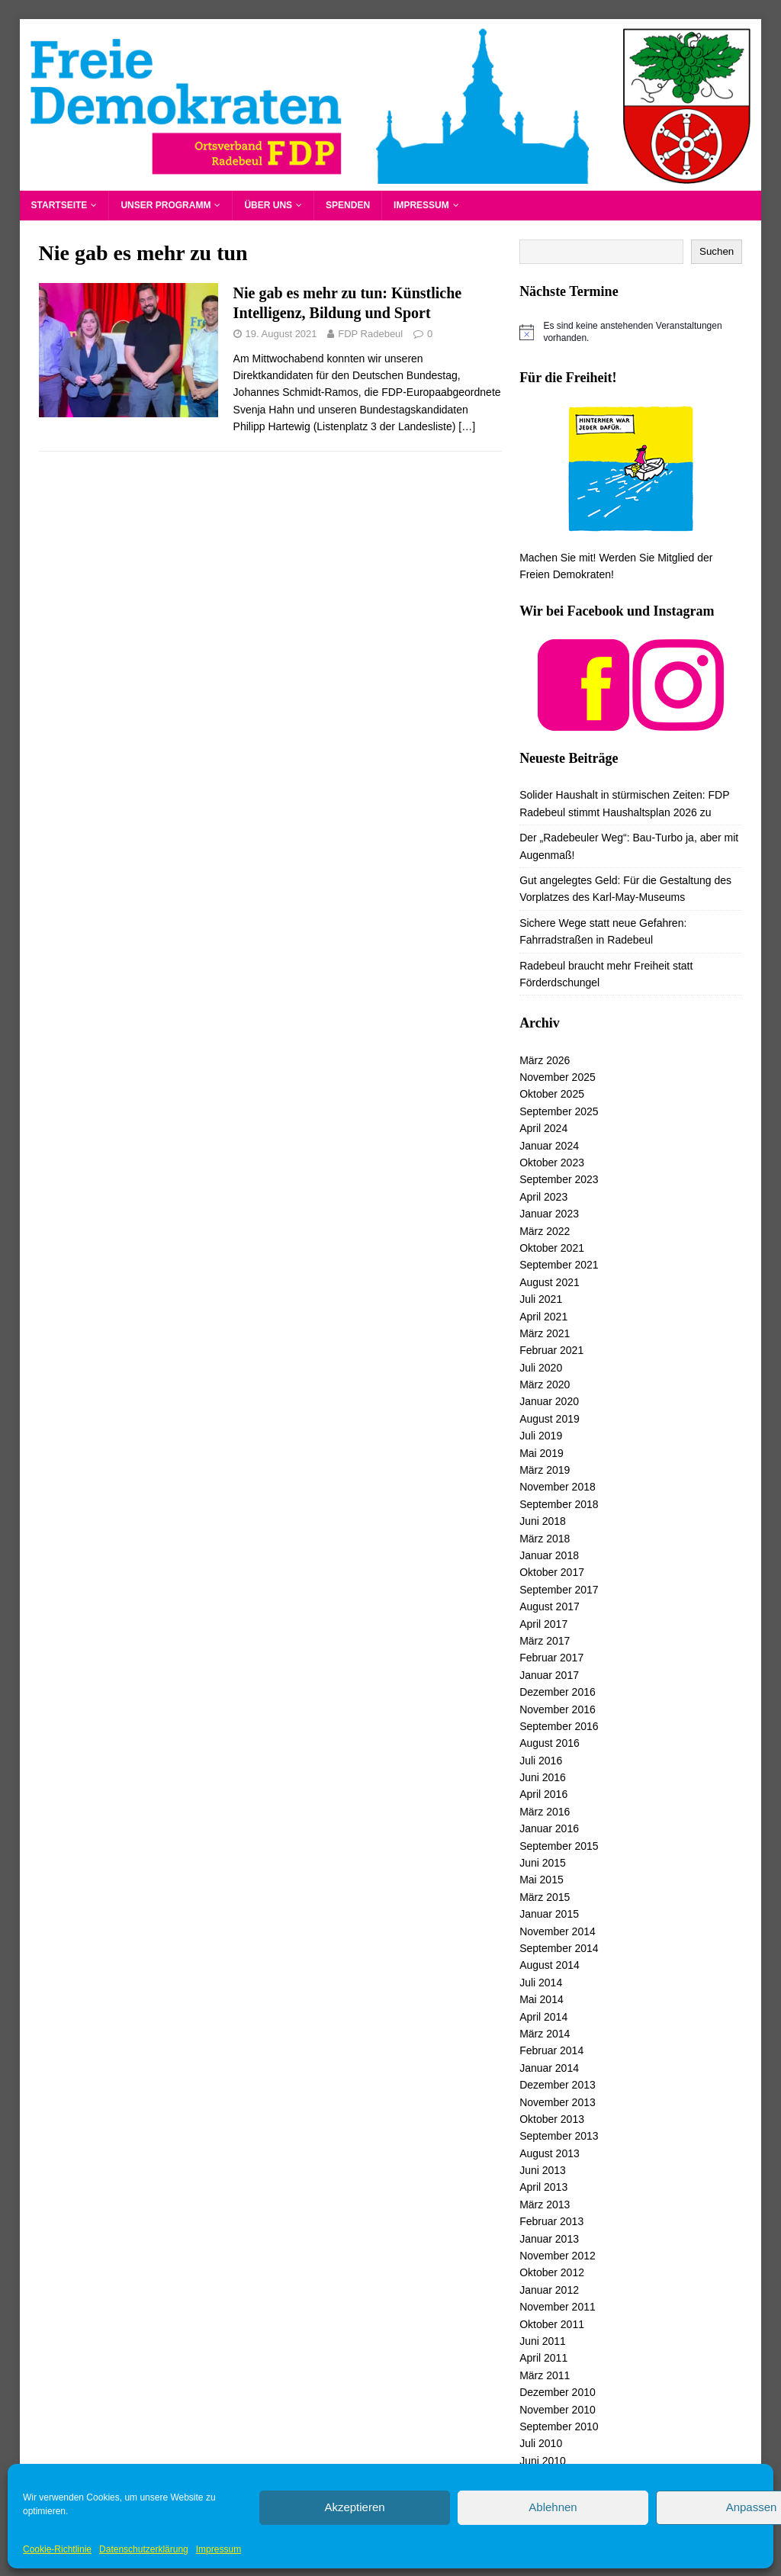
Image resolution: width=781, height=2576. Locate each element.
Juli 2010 (540, 2443)
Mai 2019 (541, 1453)
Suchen (716, 251)
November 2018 (557, 1487)
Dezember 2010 (557, 2392)
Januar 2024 (549, 1146)
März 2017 (544, 1641)
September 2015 (559, 1846)
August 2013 (549, 2153)
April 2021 (543, 1317)
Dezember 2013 (557, 2085)
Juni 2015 (542, 1863)
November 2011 (557, 2307)
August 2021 (549, 1282)
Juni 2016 (542, 1777)
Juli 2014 (540, 1982)
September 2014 (559, 1948)
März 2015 (544, 1897)
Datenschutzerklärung (143, 2549)
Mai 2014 (541, 1999)
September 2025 (559, 1111)
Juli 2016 (540, 1760)
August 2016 (549, 1743)
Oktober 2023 (551, 1162)
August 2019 (549, 1419)
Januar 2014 (549, 2068)
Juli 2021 (540, 1299)
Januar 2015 (549, 1914)
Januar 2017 (549, 1675)
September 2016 (559, 1726)
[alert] (630, 332)
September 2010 (559, 2426)
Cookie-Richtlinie (57, 2549)
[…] (466, 426)
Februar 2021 (551, 1350)
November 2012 (557, 2256)
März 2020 (544, 1384)
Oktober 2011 (551, 2324)
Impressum (218, 2549)
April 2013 (543, 2187)
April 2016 (543, 1794)
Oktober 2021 (551, 1248)
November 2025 (557, 1077)
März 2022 (544, 1231)
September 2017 (559, 1590)
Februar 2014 (551, 2050)
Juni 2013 (542, 2170)
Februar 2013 (551, 2221)
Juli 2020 (540, 1368)
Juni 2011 (542, 2341)
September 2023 (559, 1179)
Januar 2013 (549, 2239)
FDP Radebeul (370, 333)
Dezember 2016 (557, 1692)
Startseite (59, 205)
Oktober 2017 (551, 1572)
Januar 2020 (549, 1401)
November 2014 (557, 1931)
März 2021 (544, 1333)
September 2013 (559, 2136)
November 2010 (557, 2410)
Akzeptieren (354, 2506)
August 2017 (549, 1606)
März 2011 (544, 2375)
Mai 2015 (541, 1879)
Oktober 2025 (551, 1094)
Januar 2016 (549, 1828)
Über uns (268, 205)
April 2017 (543, 1624)
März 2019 (544, 1470)
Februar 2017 (551, 1657)
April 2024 (543, 1128)
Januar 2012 (549, 2290)
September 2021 (559, 1265)
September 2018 (559, 1504)
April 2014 (543, 2017)
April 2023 (543, 1197)
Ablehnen (553, 2506)
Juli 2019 (540, 1436)
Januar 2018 (549, 1555)
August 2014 (549, 1965)
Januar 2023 (549, 1214)
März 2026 (544, 1060)
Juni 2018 (542, 1521)
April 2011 (543, 2358)
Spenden (348, 205)
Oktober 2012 (551, 2272)
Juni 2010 (542, 2461)
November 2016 (557, 1709)
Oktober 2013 (551, 2119)
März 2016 (544, 1812)
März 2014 (544, 2034)
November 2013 (557, 2102)
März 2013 (544, 2204)
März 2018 (544, 1538)
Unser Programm (166, 205)
